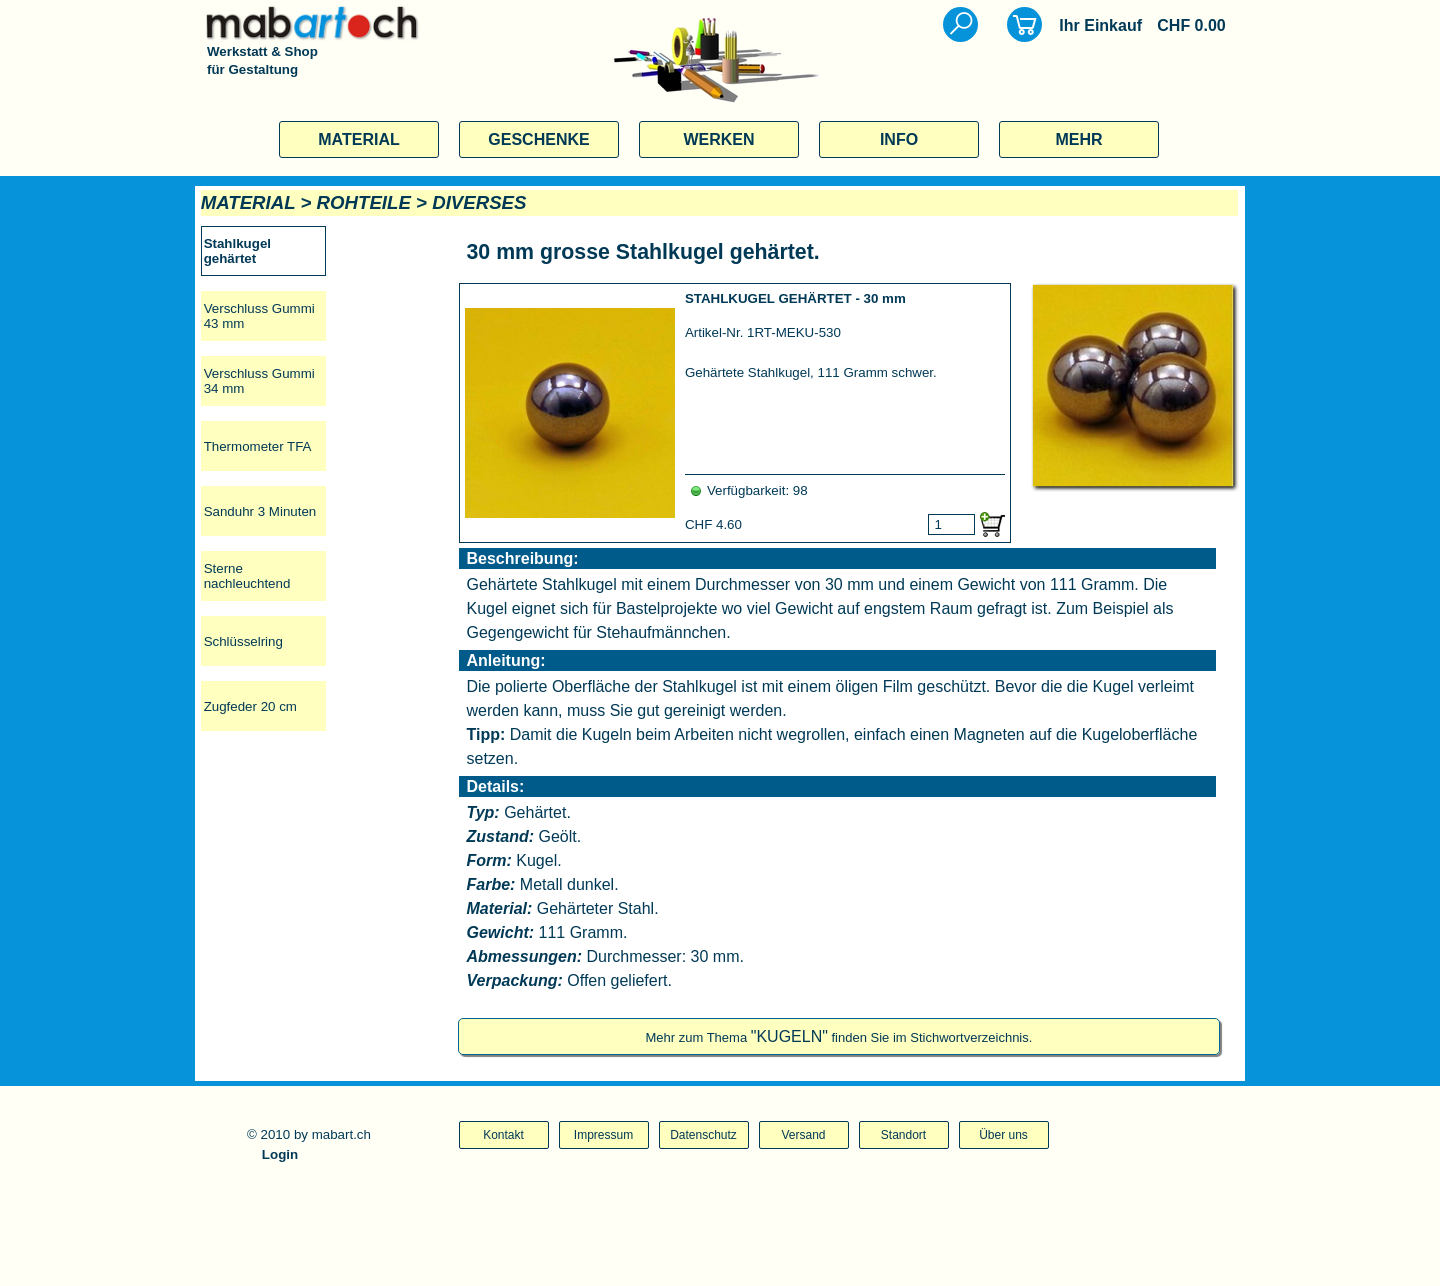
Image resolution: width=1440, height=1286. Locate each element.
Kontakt (503, 1135)
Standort (903, 1135)
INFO (899, 139)
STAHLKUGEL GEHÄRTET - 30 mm (795, 298)
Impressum (603, 1135)
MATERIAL (358, 139)
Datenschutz (703, 1135)
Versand (803, 1135)
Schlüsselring (243, 641)
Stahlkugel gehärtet (237, 251)
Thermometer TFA (258, 446)
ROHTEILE (364, 202)
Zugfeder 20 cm (250, 706)
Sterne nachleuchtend (247, 576)
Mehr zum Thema (838, 1037)
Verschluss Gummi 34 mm (259, 381)
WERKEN (718, 139)
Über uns (1003, 1135)
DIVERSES (479, 202)
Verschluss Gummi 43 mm (259, 316)
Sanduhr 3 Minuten (260, 511)
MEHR (1078, 139)
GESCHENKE (538, 139)
